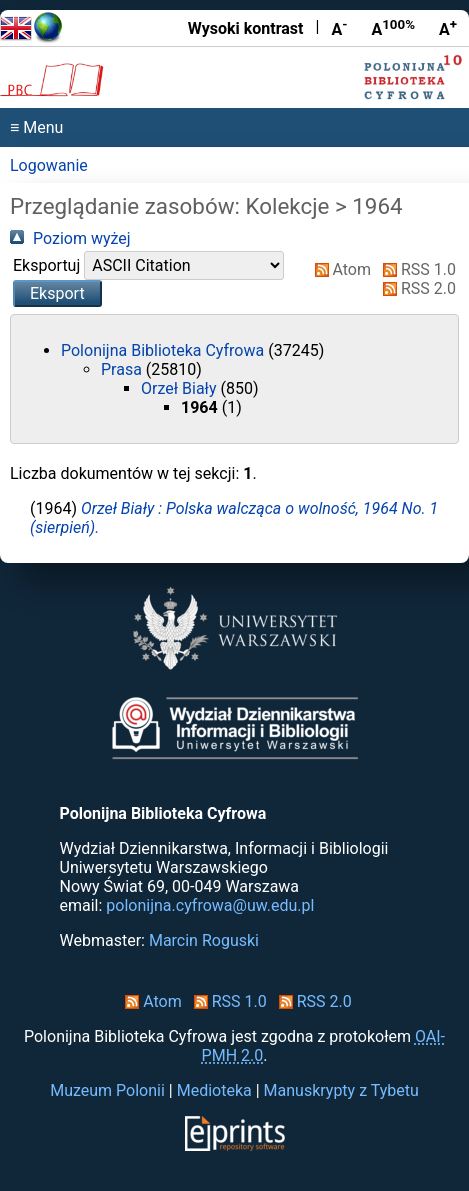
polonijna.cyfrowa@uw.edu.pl (210, 905)
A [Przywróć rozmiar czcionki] (393, 28)
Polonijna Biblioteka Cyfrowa (164, 350)
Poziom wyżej (70, 238)
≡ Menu (36, 127)
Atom (339, 269)
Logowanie (49, 165)
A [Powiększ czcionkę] (448, 28)
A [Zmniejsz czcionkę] (339, 28)
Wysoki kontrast (246, 28)
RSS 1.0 (415, 269)
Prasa (123, 369)
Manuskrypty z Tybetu (341, 1090)
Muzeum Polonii (107, 1090)
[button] (57, 293)
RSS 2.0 (415, 288)
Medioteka (214, 1090)
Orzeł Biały (180, 388)
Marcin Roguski (204, 940)
